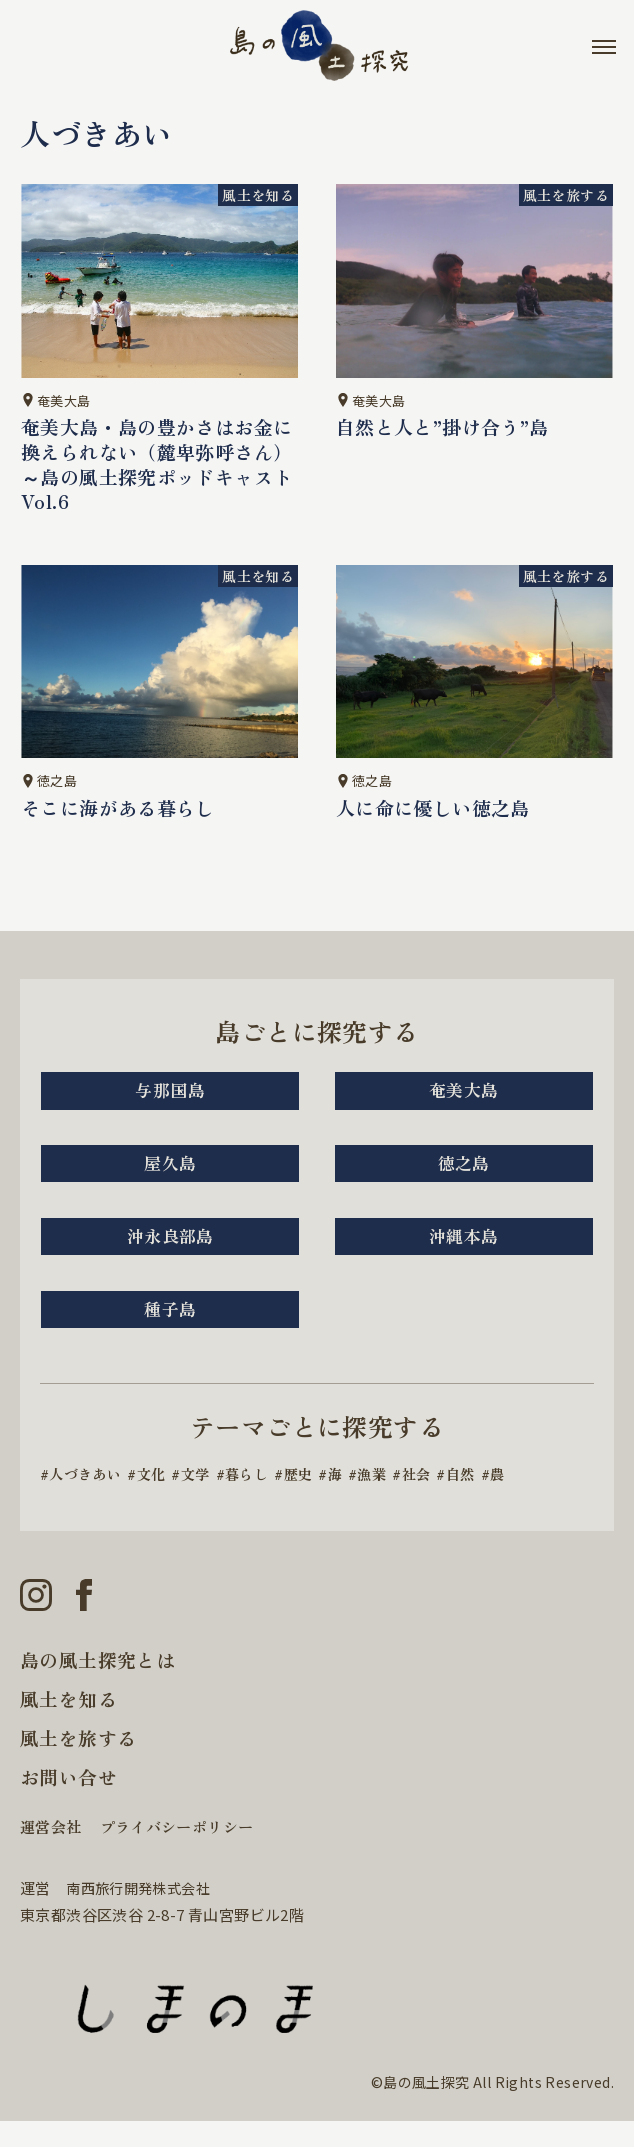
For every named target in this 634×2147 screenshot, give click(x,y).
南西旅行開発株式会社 (143, 1903)
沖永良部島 (170, 1242)
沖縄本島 (464, 1242)
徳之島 (463, 1167)
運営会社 (53, 1842)
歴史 (316, 1484)
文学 (206, 1484)
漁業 (395, 1484)
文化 (159, 1484)
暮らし (261, 1484)
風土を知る (71, 1711)
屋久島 (170, 1167)
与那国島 (170, 1092)
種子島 (170, 1318)
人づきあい (88, 1484)
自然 (489, 1484)
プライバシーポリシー (186, 1842)
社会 (442, 1484)
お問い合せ (71, 1791)
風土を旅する (81, 1751)
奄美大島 (464, 1092)
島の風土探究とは (101, 1671)
